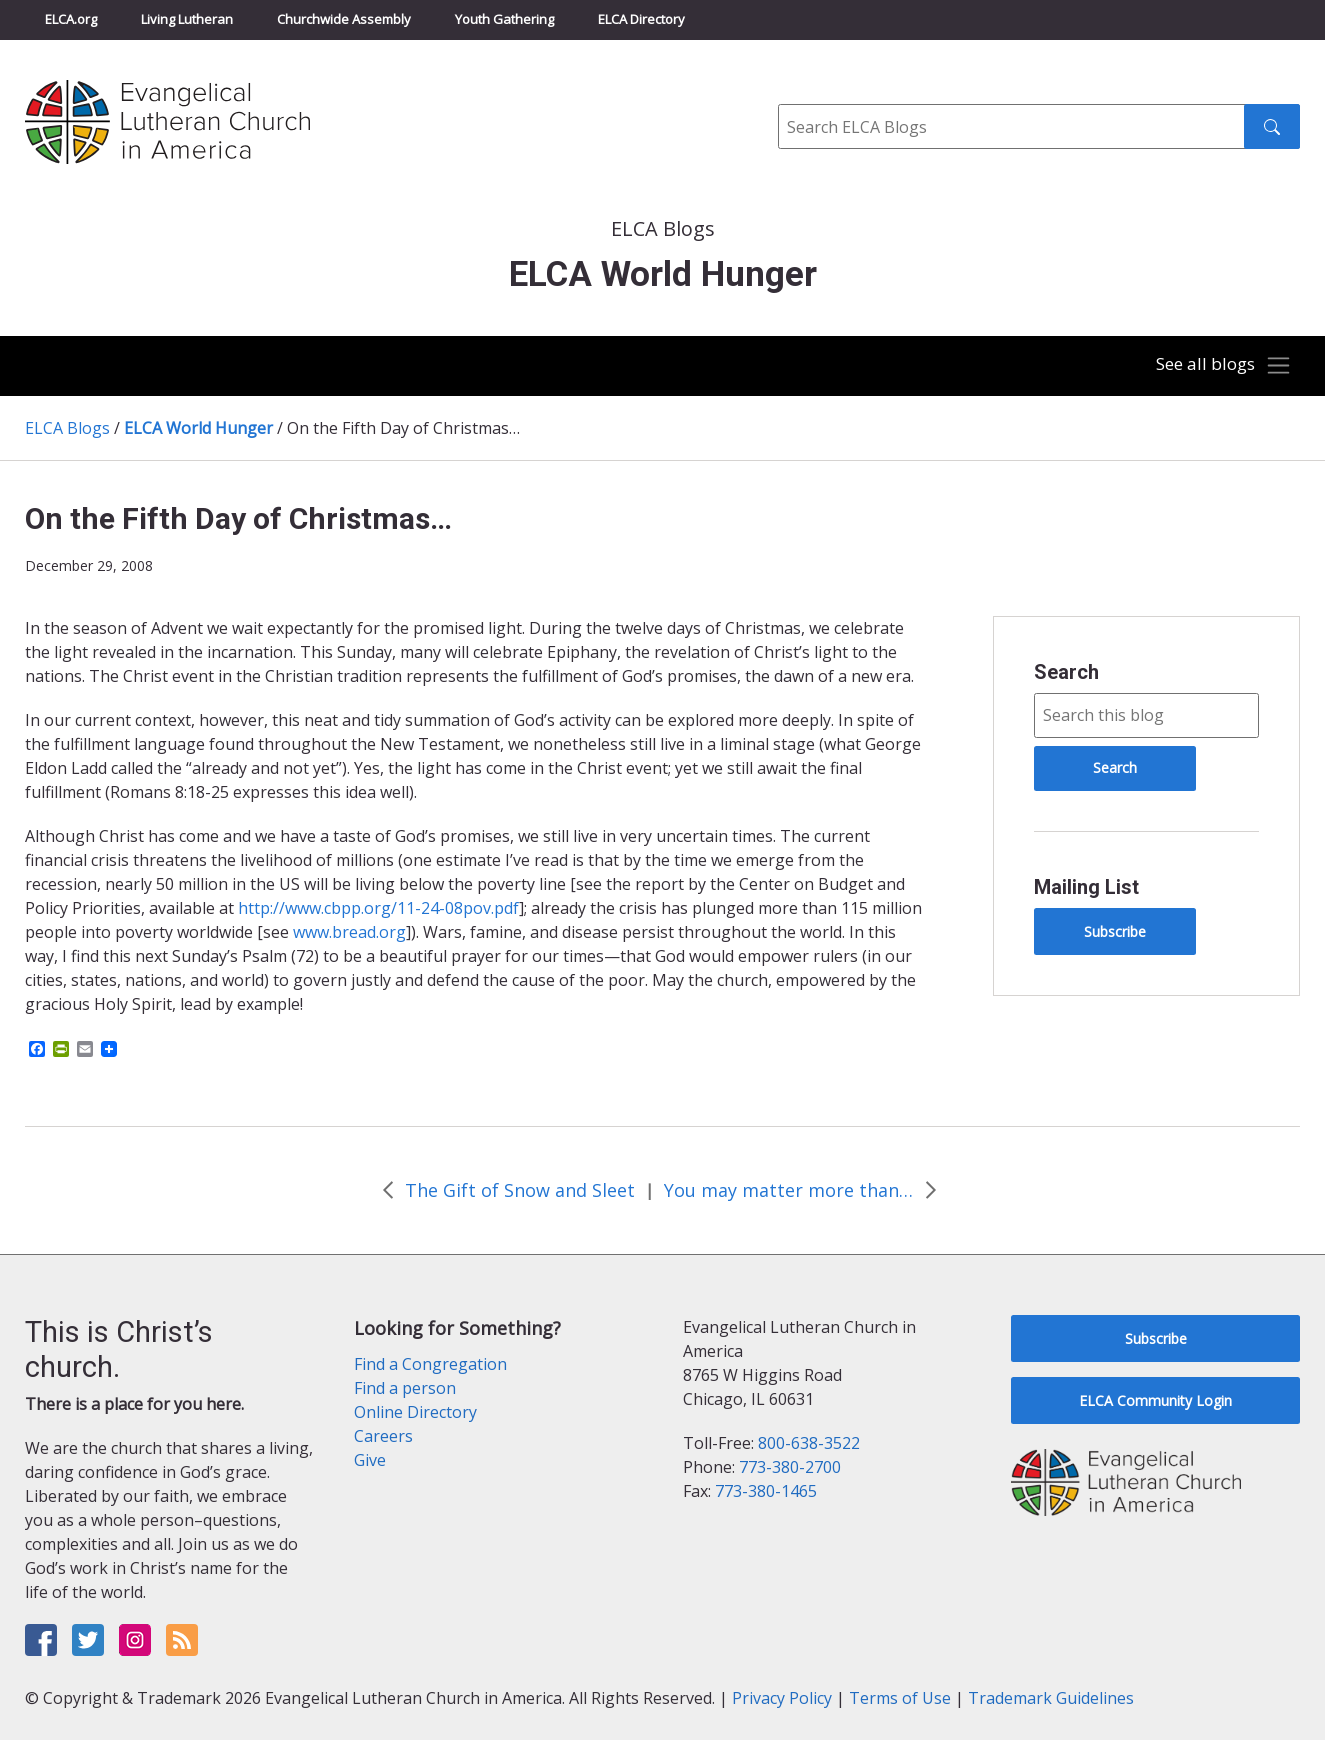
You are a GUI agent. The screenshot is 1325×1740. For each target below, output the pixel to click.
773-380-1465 (766, 1491)
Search (1066, 672)
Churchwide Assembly (344, 19)
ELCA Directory (641, 19)
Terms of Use (900, 1698)
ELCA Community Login (1155, 1400)
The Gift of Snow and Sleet (520, 1190)
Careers (383, 1436)
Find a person (405, 1388)
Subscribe (1115, 931)
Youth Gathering (504, 19)
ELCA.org (71, 19)
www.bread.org (349, 932)
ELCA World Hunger (198, 428)
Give (370, 1460)
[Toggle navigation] (1219, 366)
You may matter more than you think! (789, 1190)
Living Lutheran (187, 19)
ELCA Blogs (67, 428)
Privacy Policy (782, 1698)
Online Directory (415, 1412)
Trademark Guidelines (1051, 1698)
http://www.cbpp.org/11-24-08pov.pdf (378, 908)
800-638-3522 (809, 1443)
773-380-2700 (790, 1467)
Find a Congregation (430, 1364)
